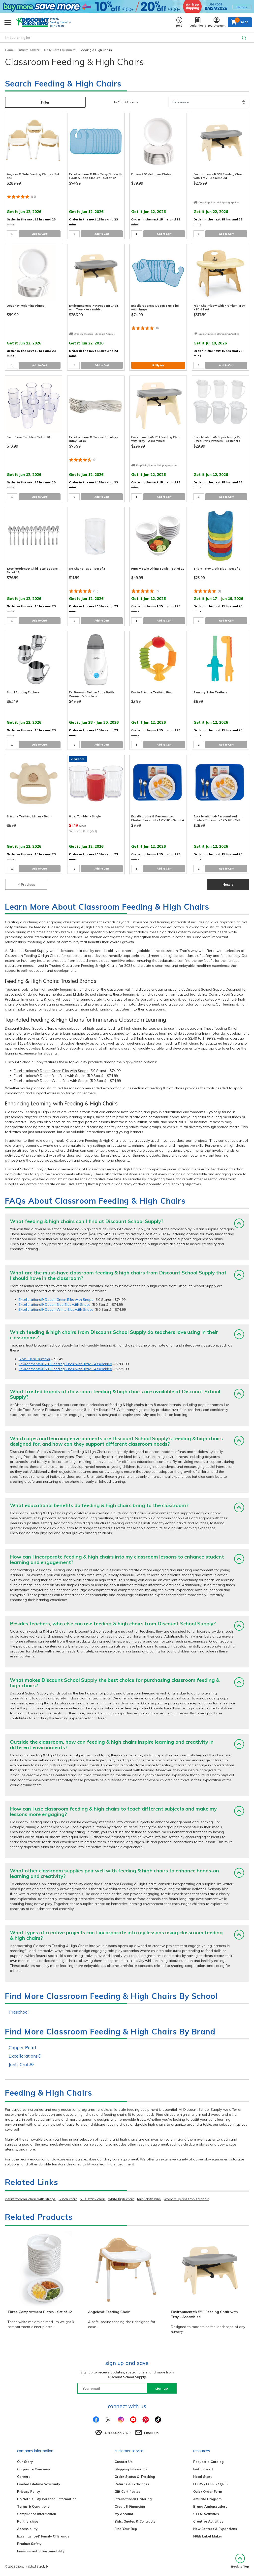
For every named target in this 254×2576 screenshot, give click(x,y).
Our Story (25, 2462)
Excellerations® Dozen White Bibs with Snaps (51, 1080)
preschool (13, 994)
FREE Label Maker (207, 2536)
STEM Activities (206, 2514)
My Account (124, 2514)
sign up (161, 2388)
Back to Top (240, 2561)
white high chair (121, 2199)
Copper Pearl (22, 2047)
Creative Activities (208, 2521)
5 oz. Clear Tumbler (34, 1359)
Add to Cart (39, 234)
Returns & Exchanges (132, 2484)
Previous (26, 884)
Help (179, 22)
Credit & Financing (130, 2506)
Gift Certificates (127, 2491)
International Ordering (133, 2499)
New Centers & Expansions (215, 2529)
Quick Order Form (207, 2491)
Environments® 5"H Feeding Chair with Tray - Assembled (65, 1369)
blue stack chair (92, 2199)
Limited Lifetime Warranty (38, 2484)
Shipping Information (132, 2469)
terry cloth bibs (149, 2199)
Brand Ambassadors (210, 2506)
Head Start (202, 2477)
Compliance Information (36, 2514)
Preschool (19, 2012)
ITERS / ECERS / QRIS (210, 2484)
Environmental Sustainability (40, 2551)
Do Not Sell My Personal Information (46, 2499)
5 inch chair (68, 2199)
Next (227, 884)
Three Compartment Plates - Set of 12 (39, 2312)
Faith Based (203, 2469)
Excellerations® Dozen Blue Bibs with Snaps (50, 1075)
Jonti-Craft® (21, 2064)
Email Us (151, 2433)
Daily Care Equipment (59, 50)
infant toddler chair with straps (30, 2199)
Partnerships (27, 2521)
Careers (23, 2477)
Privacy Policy (28, 2491)
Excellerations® (25, 2056)
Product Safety (29, 2544)
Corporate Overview (33, 2469)
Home (9, 50)
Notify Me (158, 365)
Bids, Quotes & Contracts (135, 2521)
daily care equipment (121, 2159)
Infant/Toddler (28, 50)
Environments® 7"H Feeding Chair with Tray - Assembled (65, 1364)
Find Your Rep (126, 2529)
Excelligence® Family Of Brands (43, 2536)
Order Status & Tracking (135, 2477)
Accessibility (27, 2529)
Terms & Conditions (33, 2506)
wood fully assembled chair (186, 2199)
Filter (45, 102)
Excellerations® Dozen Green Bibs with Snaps (51, 1070)
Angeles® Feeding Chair (109, 2312)
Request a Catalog (208, 2462)
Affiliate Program (207, 2499)
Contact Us (123, 2462)
